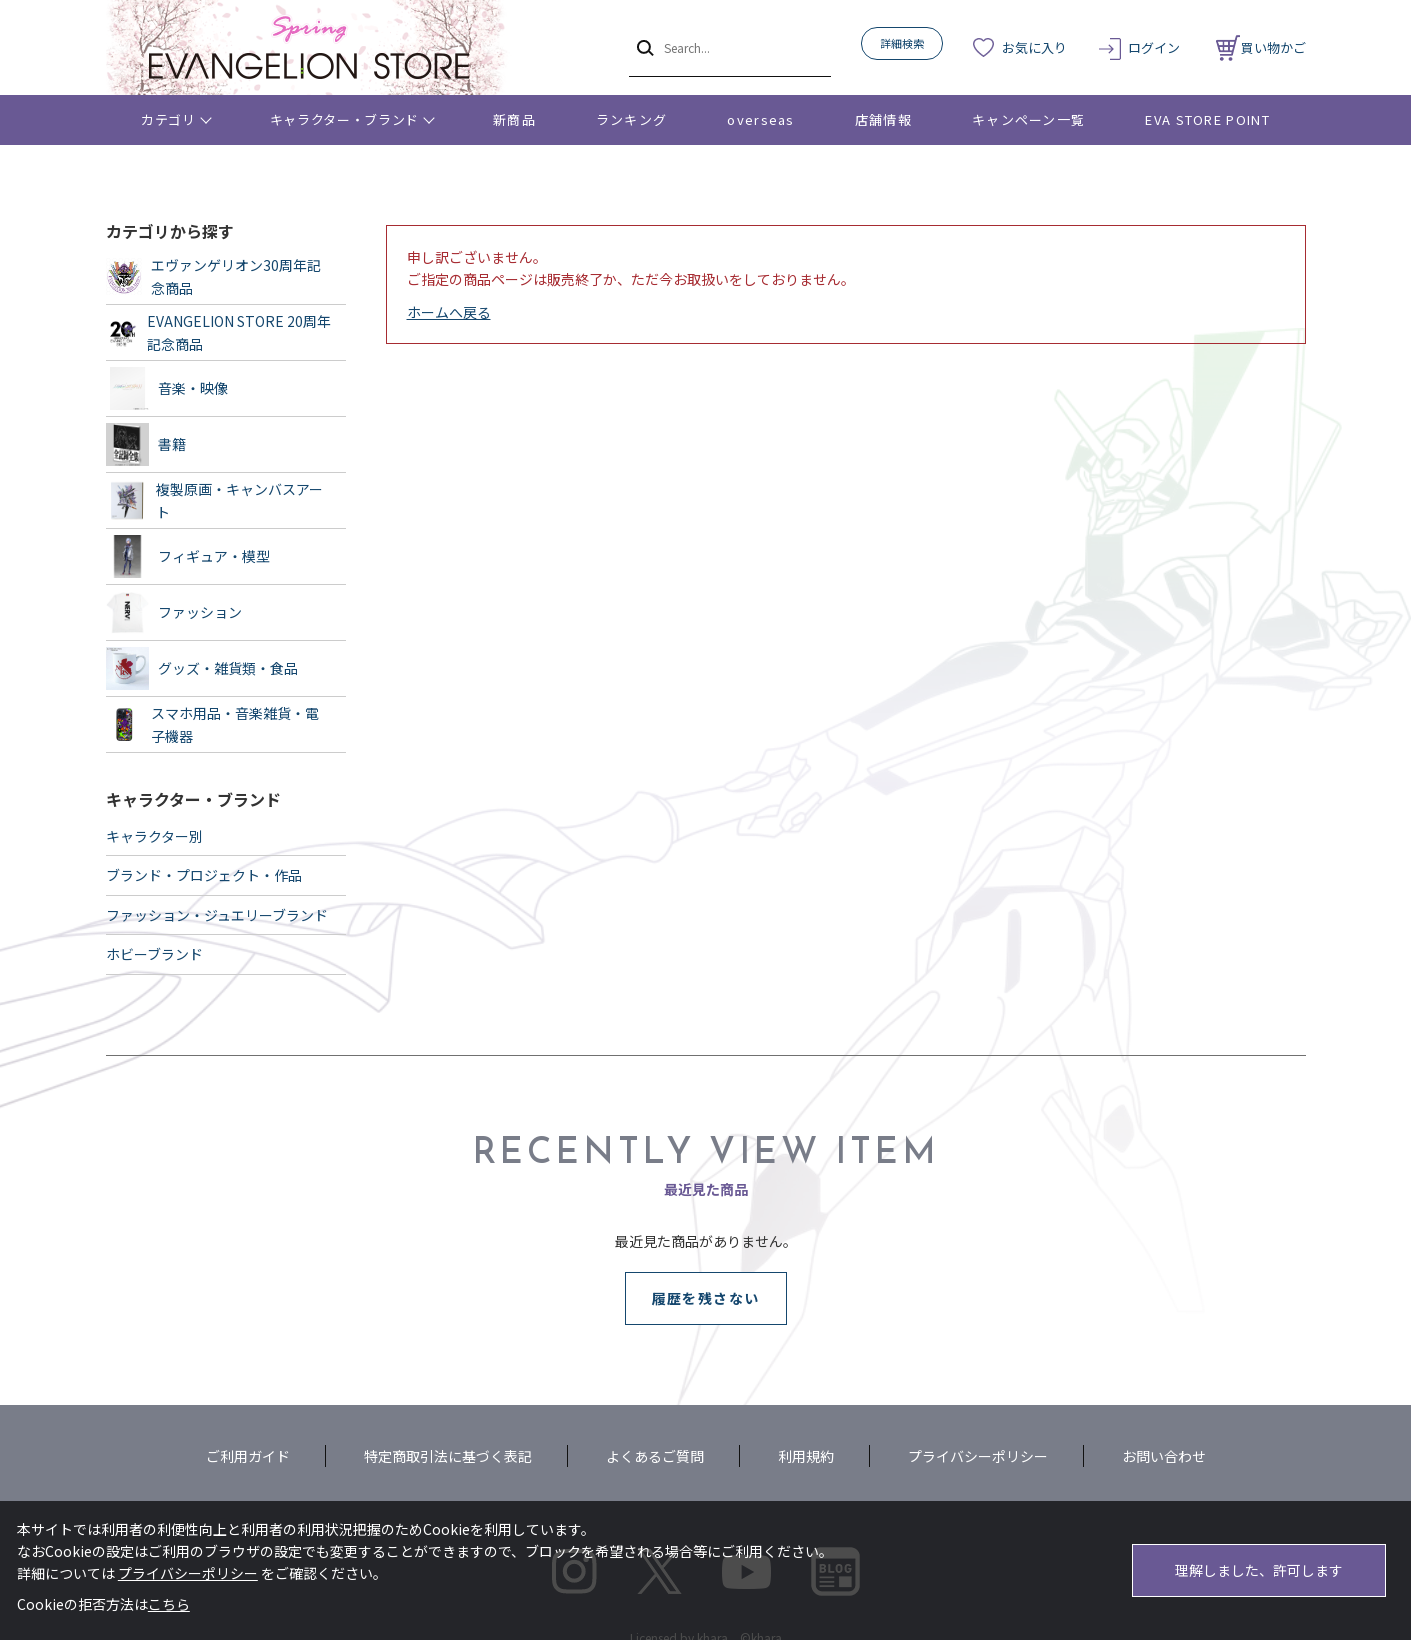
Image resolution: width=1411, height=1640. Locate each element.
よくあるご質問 (655, 1456)
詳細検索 (902, 43)
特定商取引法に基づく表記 (448, 1456)
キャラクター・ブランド (344, 119)
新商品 (514, 119)
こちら (169, 1604)
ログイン (1154, 47)
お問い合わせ (1164, 1456)
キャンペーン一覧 (1028, 119)
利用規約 (806, 1456)
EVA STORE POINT (1207, 119)
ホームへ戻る (449, 312)
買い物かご (1261, 47)
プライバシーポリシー (978, 1456)
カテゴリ (168, 119)
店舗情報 (883, 119)
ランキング (632, 119)
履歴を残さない (706, 1298)
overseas (760, 119)
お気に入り (1034, 47)
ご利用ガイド (248, 1456)
